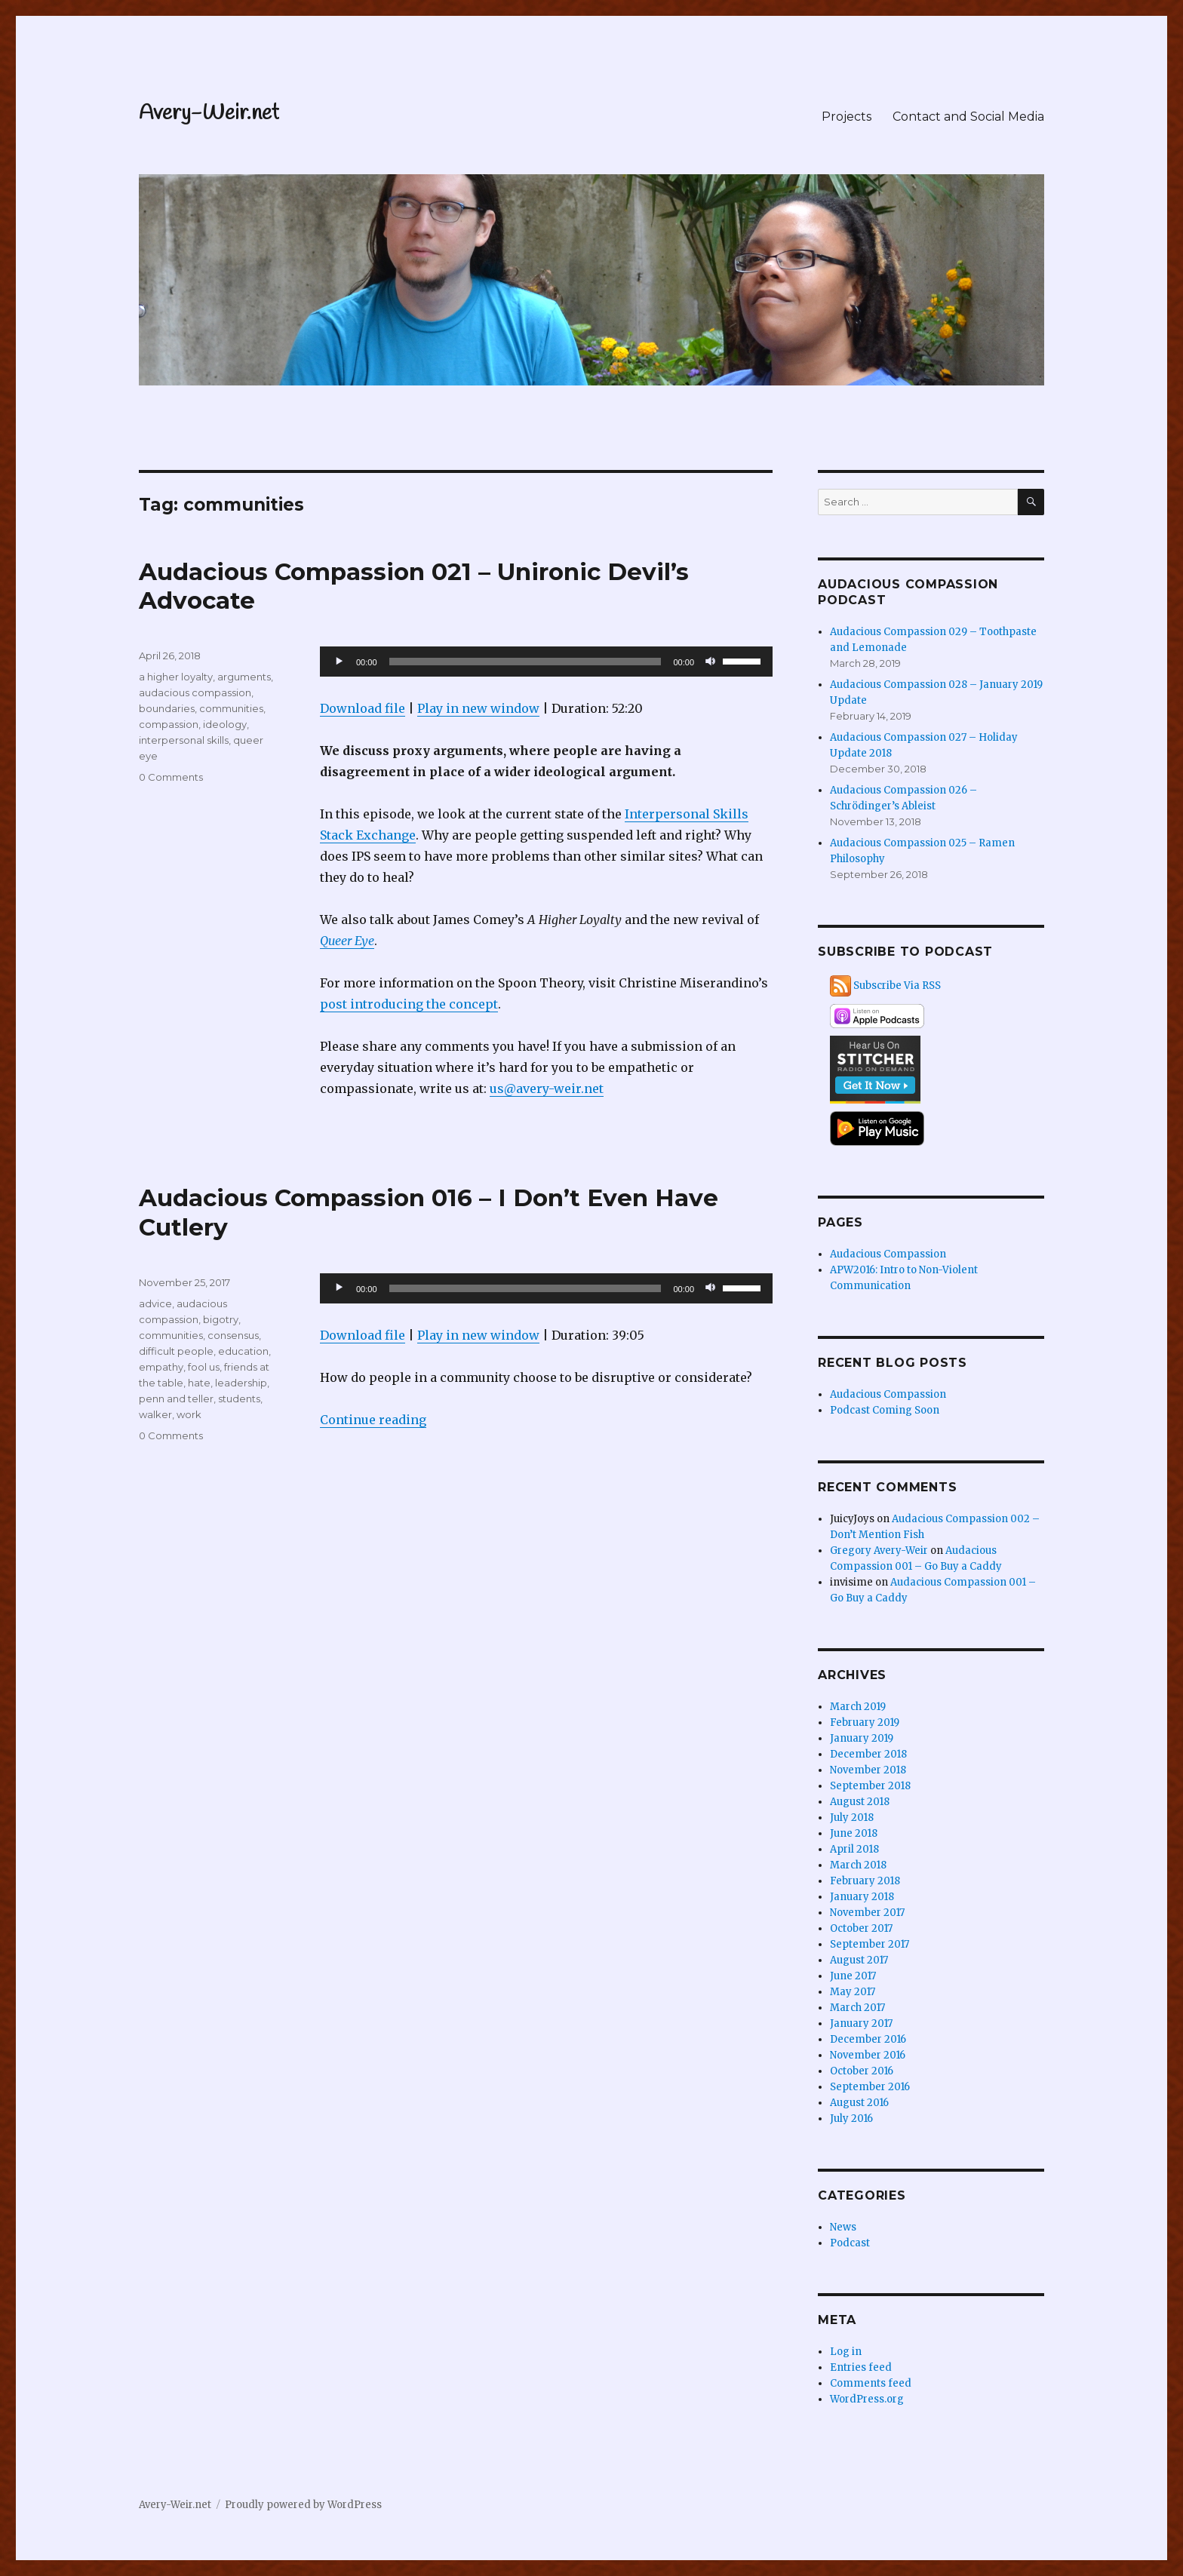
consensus (233, 1335)
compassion (168, 724)
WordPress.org (867, 2399)
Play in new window (478, 708)
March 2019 (858, 1706)
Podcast (850, 2243)
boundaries (167, 708)
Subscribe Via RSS (897, 985)
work (189, 1414)
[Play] (339, 661)
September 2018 (870, 1785)
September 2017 (869, 1944)
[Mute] (710, 661)
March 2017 (857, 2007)
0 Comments (171, 777)
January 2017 (861, 2023)
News (843, 2227)
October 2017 (861, 1928)
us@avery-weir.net (547, 1088)
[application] (546, 661)
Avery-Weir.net (209, 113)
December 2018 (868, 1754)
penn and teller (176, 1398)
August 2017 (859, 1960)
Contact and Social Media (968, 116)
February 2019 (864, 1722)
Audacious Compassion (888, 1254)
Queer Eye (347, 940)
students (239, 1398)
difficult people (176, 1351)
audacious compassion (195, 692)
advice (155, 1303)
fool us (204, 1367)
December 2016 (868, 2039)
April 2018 (854, 1849)
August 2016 (859, 2102)
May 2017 (852, 1991)
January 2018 (862, 1896)
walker (155, 1414)
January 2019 (861, 1738)
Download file (362, 708)
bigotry (220, 1319)
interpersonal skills (184, 740)
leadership (241, 1383)
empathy (161, 1367)
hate (199, 1383)
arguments (244, 677)
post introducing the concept (409, 1004)
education (243, 1351)
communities (231, 708)
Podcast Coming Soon (884, 1410)
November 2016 (867, 2055)
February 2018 (865, 1880)
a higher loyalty (176, 677)
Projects (846, 116)
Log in (846, 2351)
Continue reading (373, 1419)
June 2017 (853, 1976)
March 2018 (858, 1865)
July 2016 (851, 2118)
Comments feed (870, 2383)
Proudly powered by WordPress (303, 2504)
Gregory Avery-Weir (879, 1550)
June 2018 (853, 1833)
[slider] (525, 661)
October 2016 (861, 2071)
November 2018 (868, 1770)
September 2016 (870, 2086)
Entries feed (861, 2367)
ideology (225, 724)
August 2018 (860, 1801)
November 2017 (867, 1912)
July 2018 (852, 1817)
